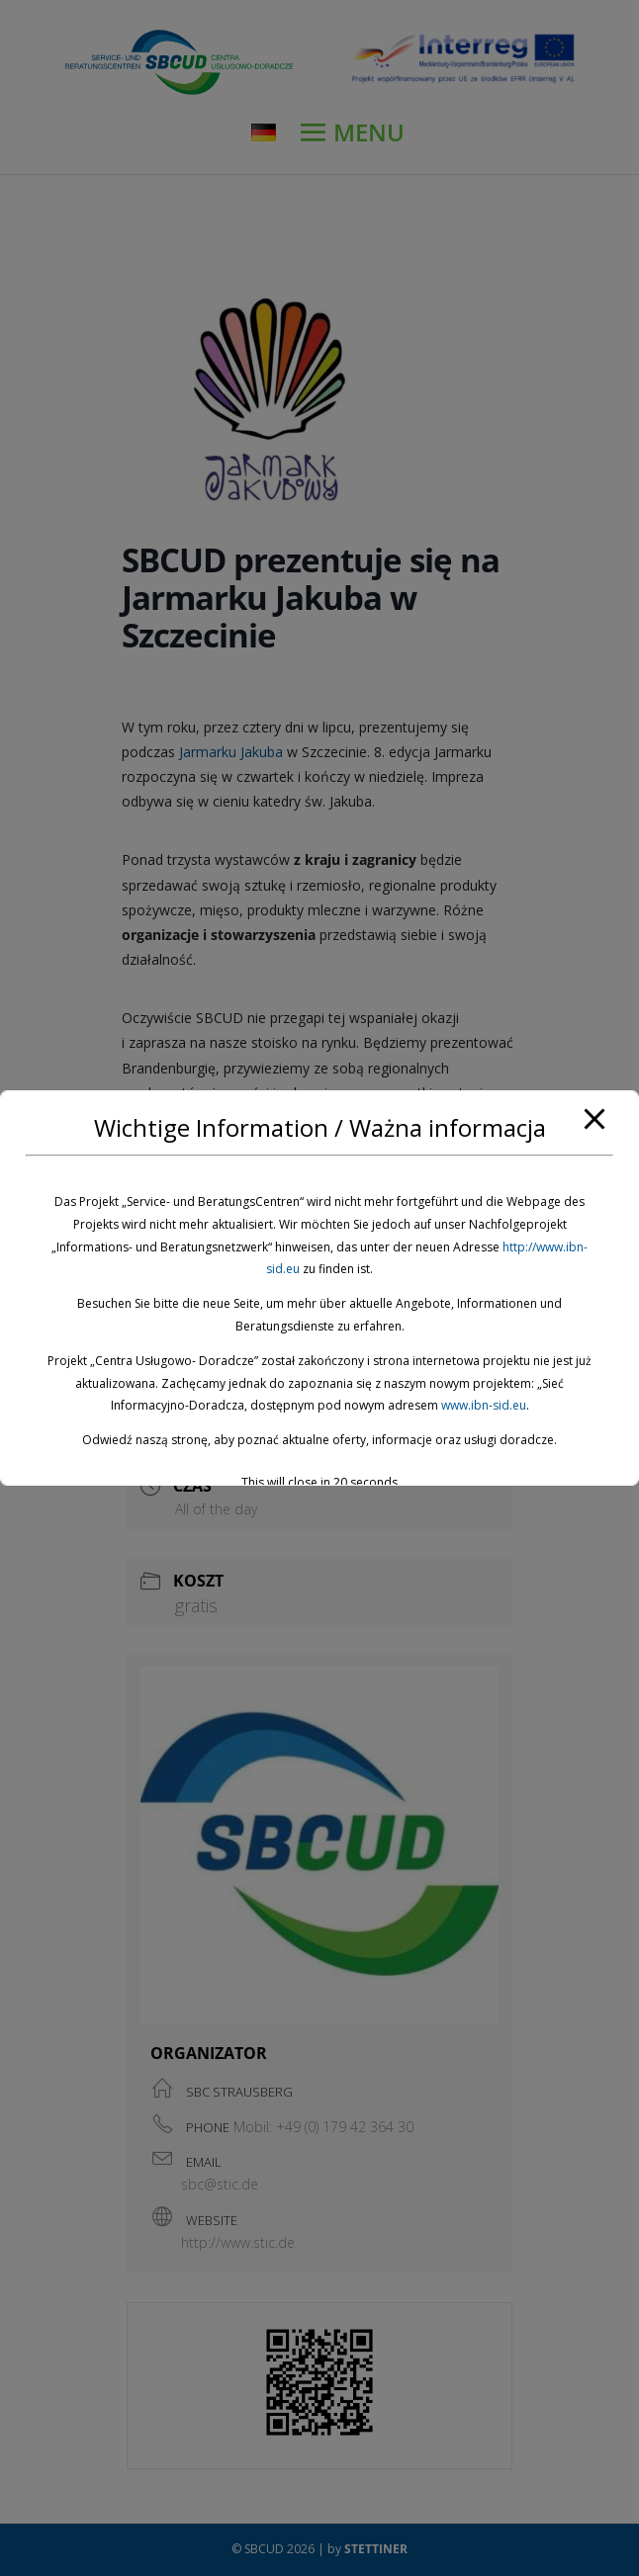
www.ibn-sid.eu (483, 1405)
